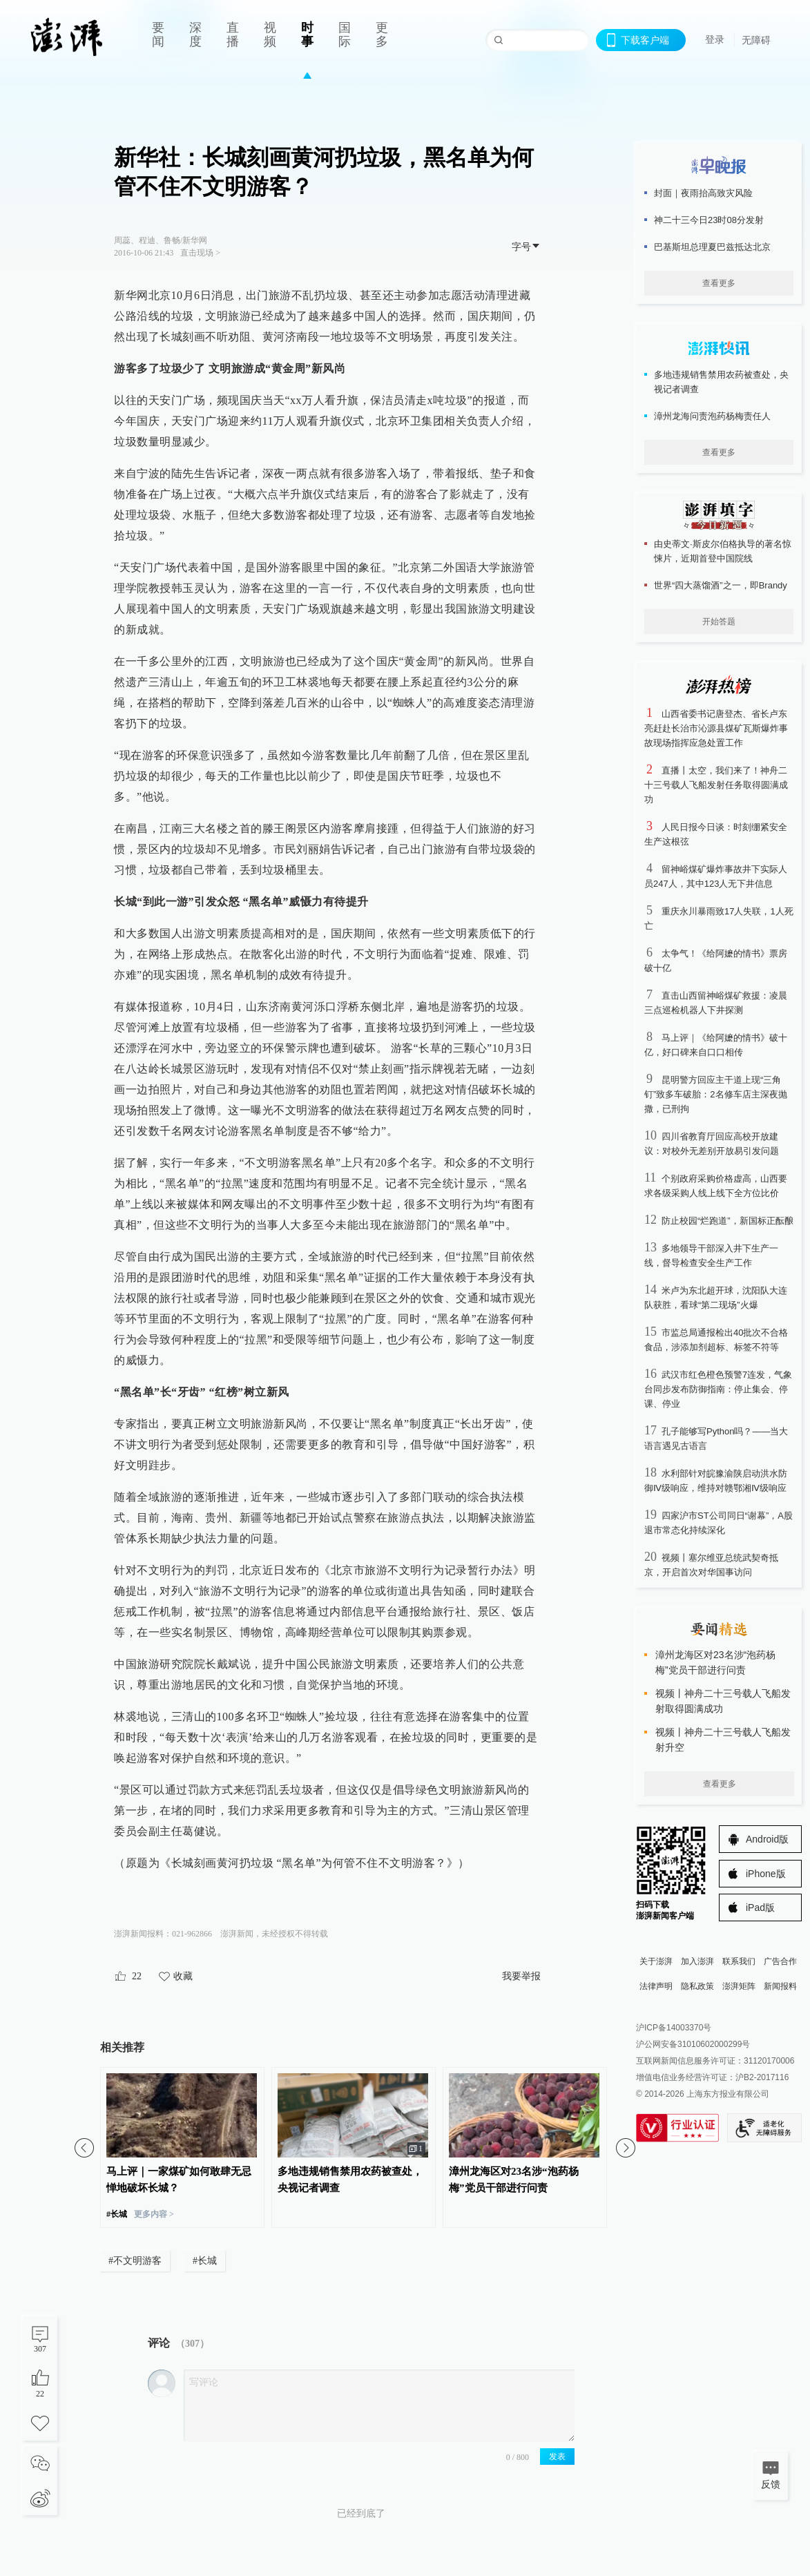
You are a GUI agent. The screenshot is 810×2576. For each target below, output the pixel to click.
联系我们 (738, 1961)
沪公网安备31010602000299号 (693, 2044)
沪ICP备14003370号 (673, 2027)
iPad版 (760, 1907)
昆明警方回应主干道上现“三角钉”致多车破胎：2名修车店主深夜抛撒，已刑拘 (715, 1094)
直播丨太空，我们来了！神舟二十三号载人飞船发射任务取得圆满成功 (716, 785)
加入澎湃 (697, 1961)
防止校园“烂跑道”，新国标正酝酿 (727, 1220)
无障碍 (756, 40)
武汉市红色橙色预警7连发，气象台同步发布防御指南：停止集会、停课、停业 (718, 1389)
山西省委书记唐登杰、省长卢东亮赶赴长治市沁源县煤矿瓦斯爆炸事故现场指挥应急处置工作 (716, 728)
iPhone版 (766, 1873)
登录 (714, 39)
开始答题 (718, 621)
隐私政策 (697, 1986)
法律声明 (656, 1986)
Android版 (767, 1839)
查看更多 (718, 283)
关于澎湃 (656, 1961)
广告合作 (780, 1961)
